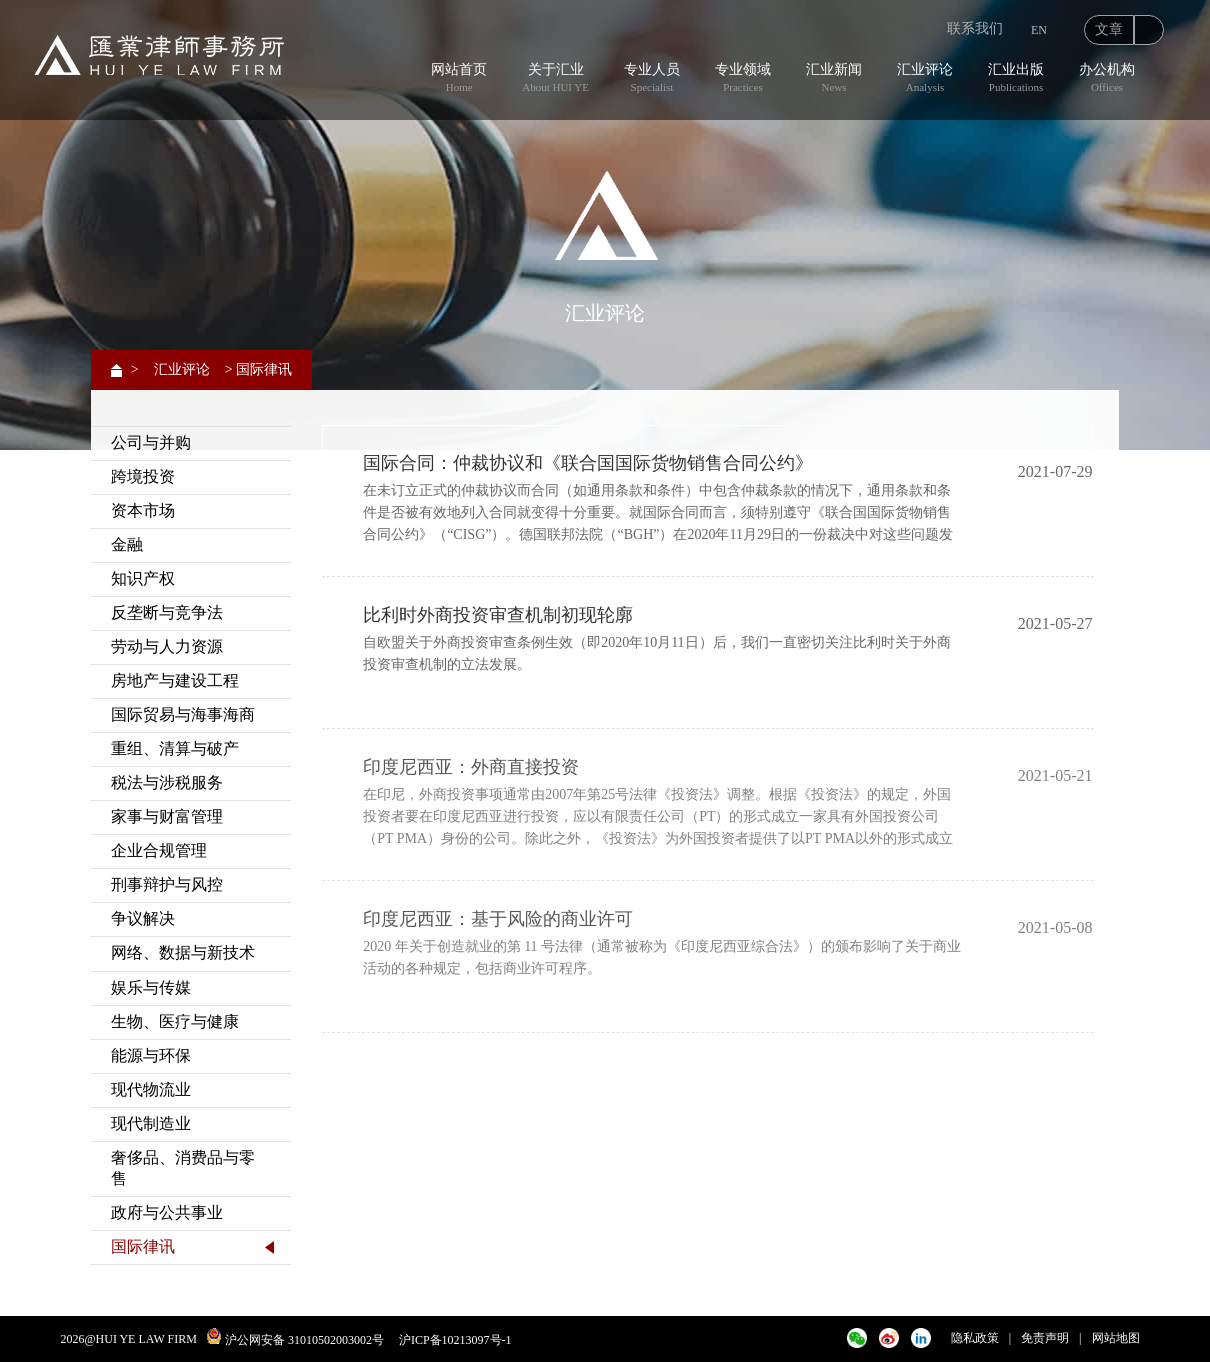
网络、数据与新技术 (183, 952)
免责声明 (1045, 1338)
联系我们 (975, 28)
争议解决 (143, 918)
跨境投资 (143, 476)
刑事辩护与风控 (167, 884)
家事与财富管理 (167, 816)
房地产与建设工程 (175, 680)
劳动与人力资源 (167, 646)
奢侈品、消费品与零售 (183, 1168)
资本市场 (143, 510)
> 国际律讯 (258, 369)
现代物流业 (151, 1089)
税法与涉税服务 (167, 782)
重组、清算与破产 (175, 748)
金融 (127, 544)
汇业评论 (182, 369)
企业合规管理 (159, 850)
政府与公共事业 (167, 1212)
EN (1039, 30)
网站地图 (1116, 1338)
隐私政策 (975, 1338)
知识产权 (143, 578)
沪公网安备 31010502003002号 (304, 1340)
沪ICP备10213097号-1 (455, 1340)
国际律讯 (143, 1246)
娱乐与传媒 (151, 987)
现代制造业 (151, 1123)
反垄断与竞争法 (167, 612)
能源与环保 (151, 1055)
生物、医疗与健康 (175, 1021)
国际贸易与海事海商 (183, 714)
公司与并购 (151, 442)
